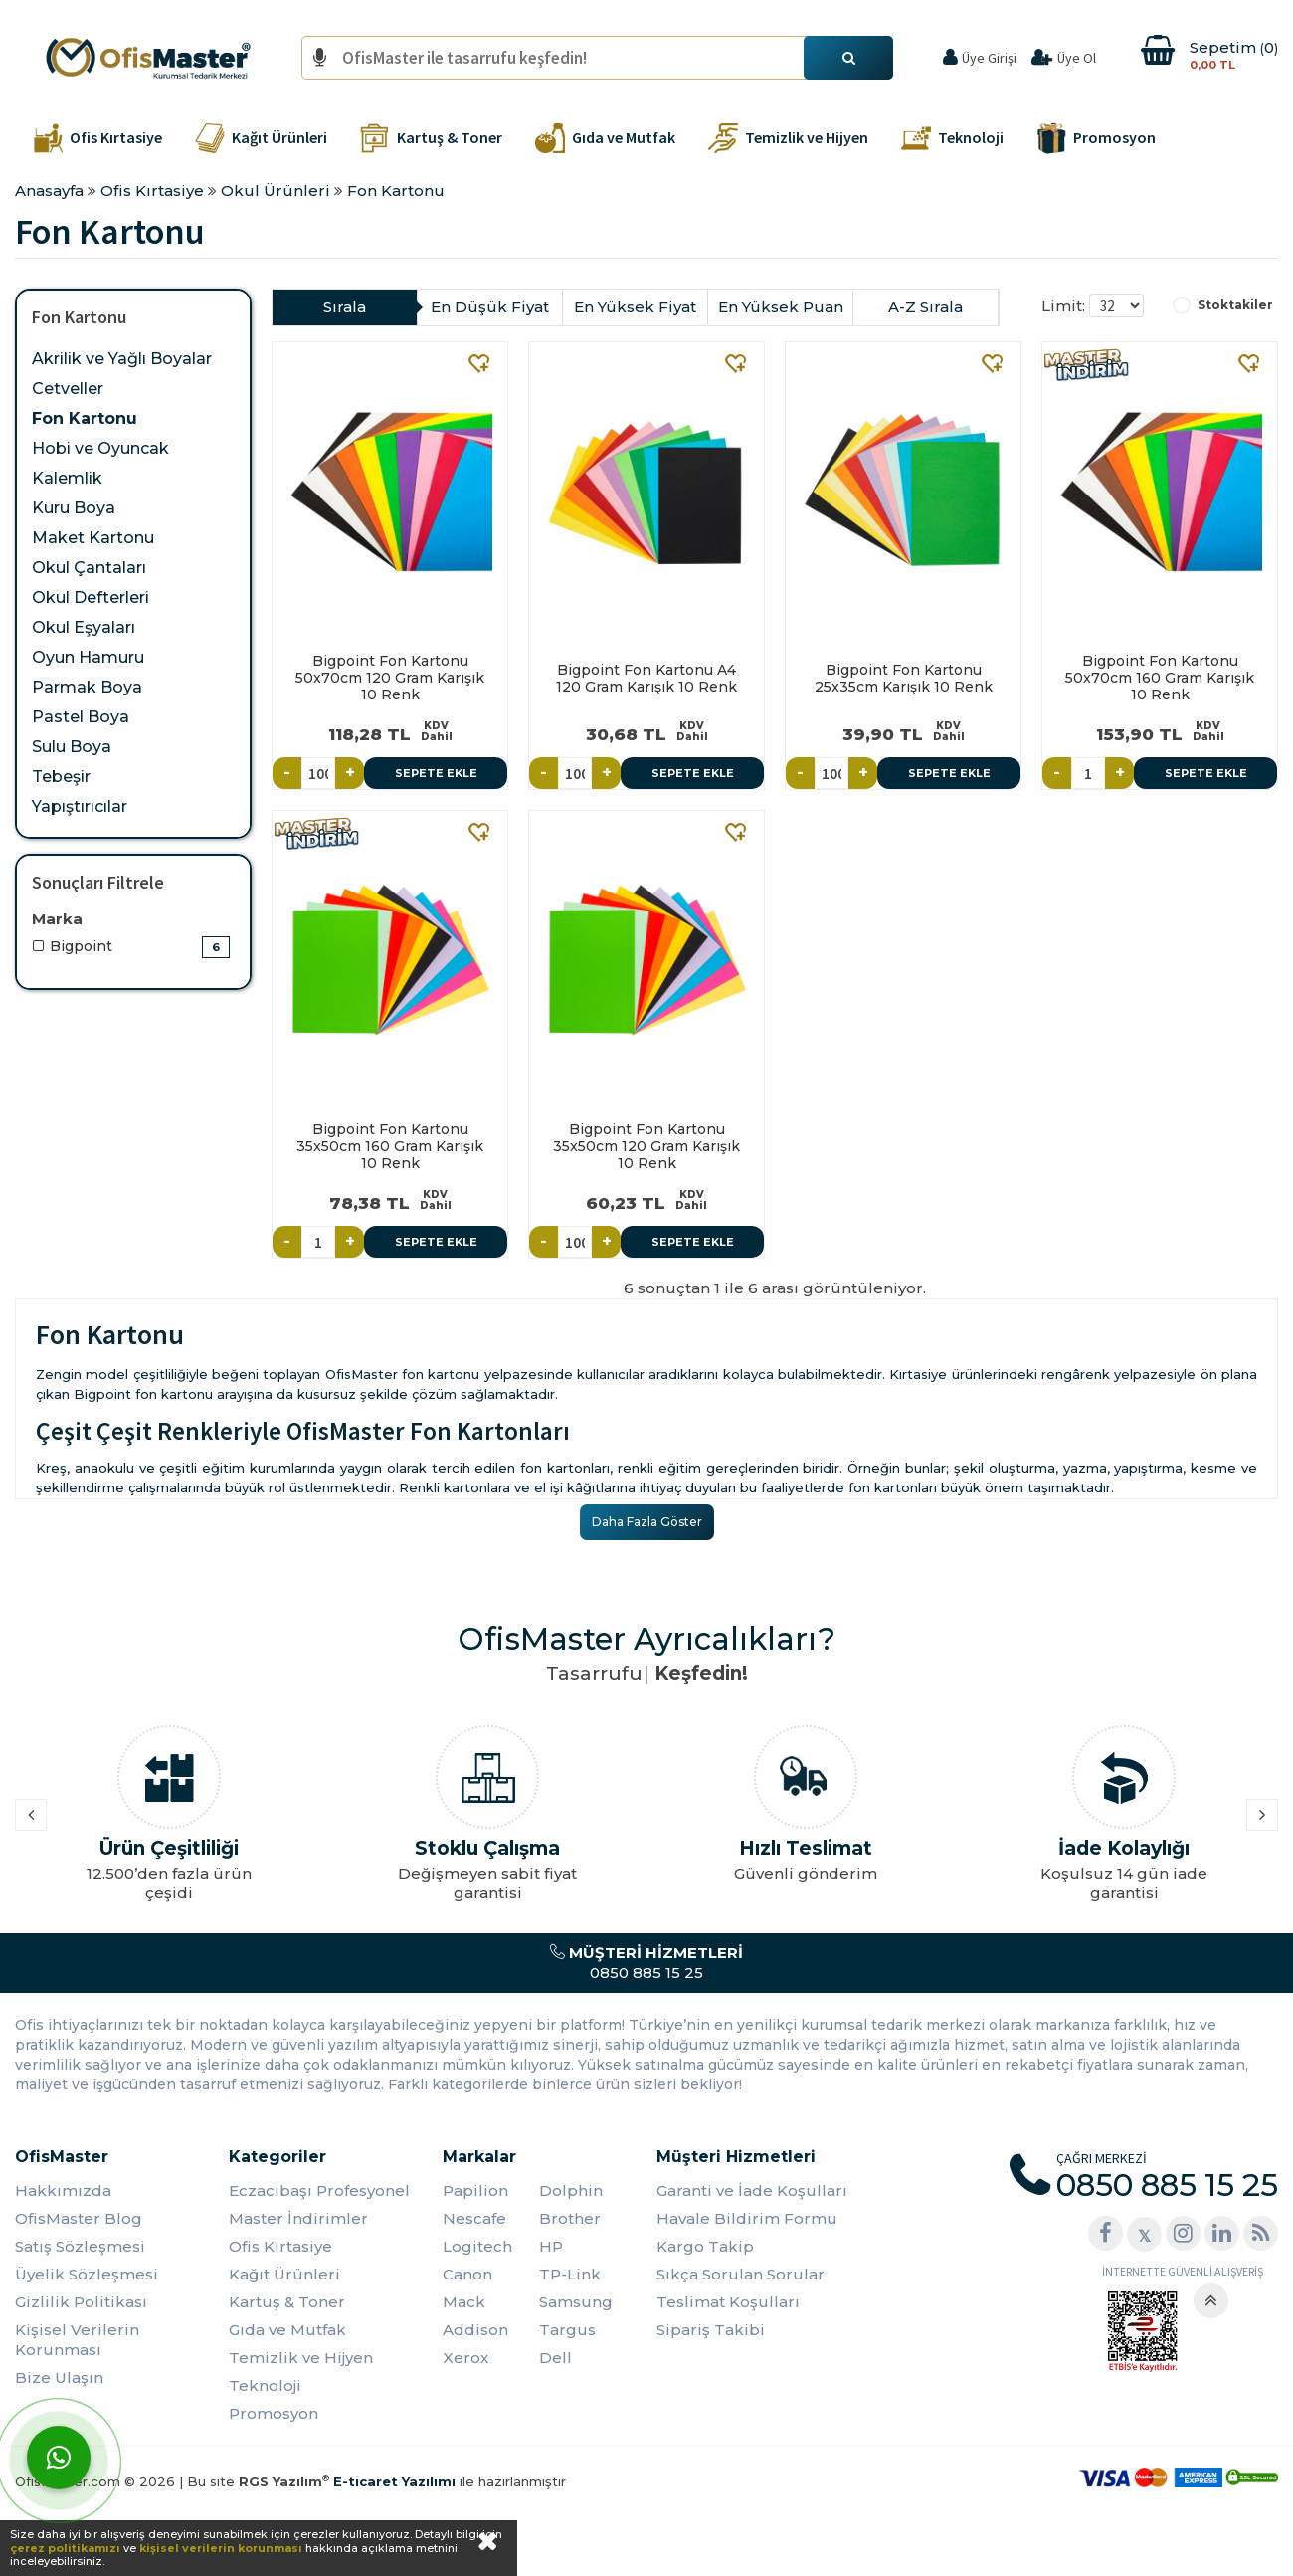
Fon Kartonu (84, 418)
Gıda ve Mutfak (287, 2329)
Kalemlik (67, 478)
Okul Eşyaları (83, 627)
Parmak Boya (87, 687)
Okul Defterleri (90, 597)
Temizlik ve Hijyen (301, 2357)
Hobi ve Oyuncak (100, 448)
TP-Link (570, 2274)
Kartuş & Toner (287, 2301)
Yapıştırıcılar (79, 806)
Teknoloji (265, 2385)
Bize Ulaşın (59, 2377)
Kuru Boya (73, 507)
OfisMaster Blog (78, 2218)
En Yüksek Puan (780, 306)
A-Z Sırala (925, 306)
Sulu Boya (71, 746)
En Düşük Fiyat (490, 306)
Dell (555, 2357)
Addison (475, 2329)
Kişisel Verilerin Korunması (77, 2339)
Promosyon (273, 2413)
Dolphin (571, 2190)
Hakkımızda (63, 2190)
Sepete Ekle (436, 773)
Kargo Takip (705, 2246)
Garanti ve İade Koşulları (751, 2190)
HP (551, 2246)
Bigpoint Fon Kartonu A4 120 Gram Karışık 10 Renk (646, 678)
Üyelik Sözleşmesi (86, 2274)
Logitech (477, 2246)
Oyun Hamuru (88, 657)
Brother (570, 2218)
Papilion (475, 2190)
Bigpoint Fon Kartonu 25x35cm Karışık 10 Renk (904, 678)
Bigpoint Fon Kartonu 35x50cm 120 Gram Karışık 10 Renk (646, 1146)
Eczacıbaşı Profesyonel (319, 2190)
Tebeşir (61, 776)
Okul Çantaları (89, 567)
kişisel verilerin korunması (220, 2548)
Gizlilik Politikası (81, 2301)
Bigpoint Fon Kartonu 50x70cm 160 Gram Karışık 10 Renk (1159, 677)
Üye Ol (1076, 58)
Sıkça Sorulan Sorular (740, 2274)
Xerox (465, 2357)
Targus (567, 2329)
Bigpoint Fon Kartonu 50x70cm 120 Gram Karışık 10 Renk (389, 677)
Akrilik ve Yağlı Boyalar (122, 358)
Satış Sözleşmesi (80, 2246)
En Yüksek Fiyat (635, 306)
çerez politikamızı (65, 2548)
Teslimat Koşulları (728, 2301)
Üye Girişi (989, 58)
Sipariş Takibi (710, 2329)
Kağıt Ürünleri (284, 2274)
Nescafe (474, 2218)
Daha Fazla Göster (647, 1521)
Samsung (576, 2301)
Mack (464, 2301)
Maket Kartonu (93, 537)
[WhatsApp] (59, 2457)
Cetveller (67, 388)
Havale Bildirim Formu (746, 2218)
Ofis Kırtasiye (280, 2246)
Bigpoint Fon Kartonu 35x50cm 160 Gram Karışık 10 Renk (389, 1146)
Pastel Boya (80, 716)
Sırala (344, 306)
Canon (467, 2274)
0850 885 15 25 (646, 1962)
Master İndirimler (298, 2218)
